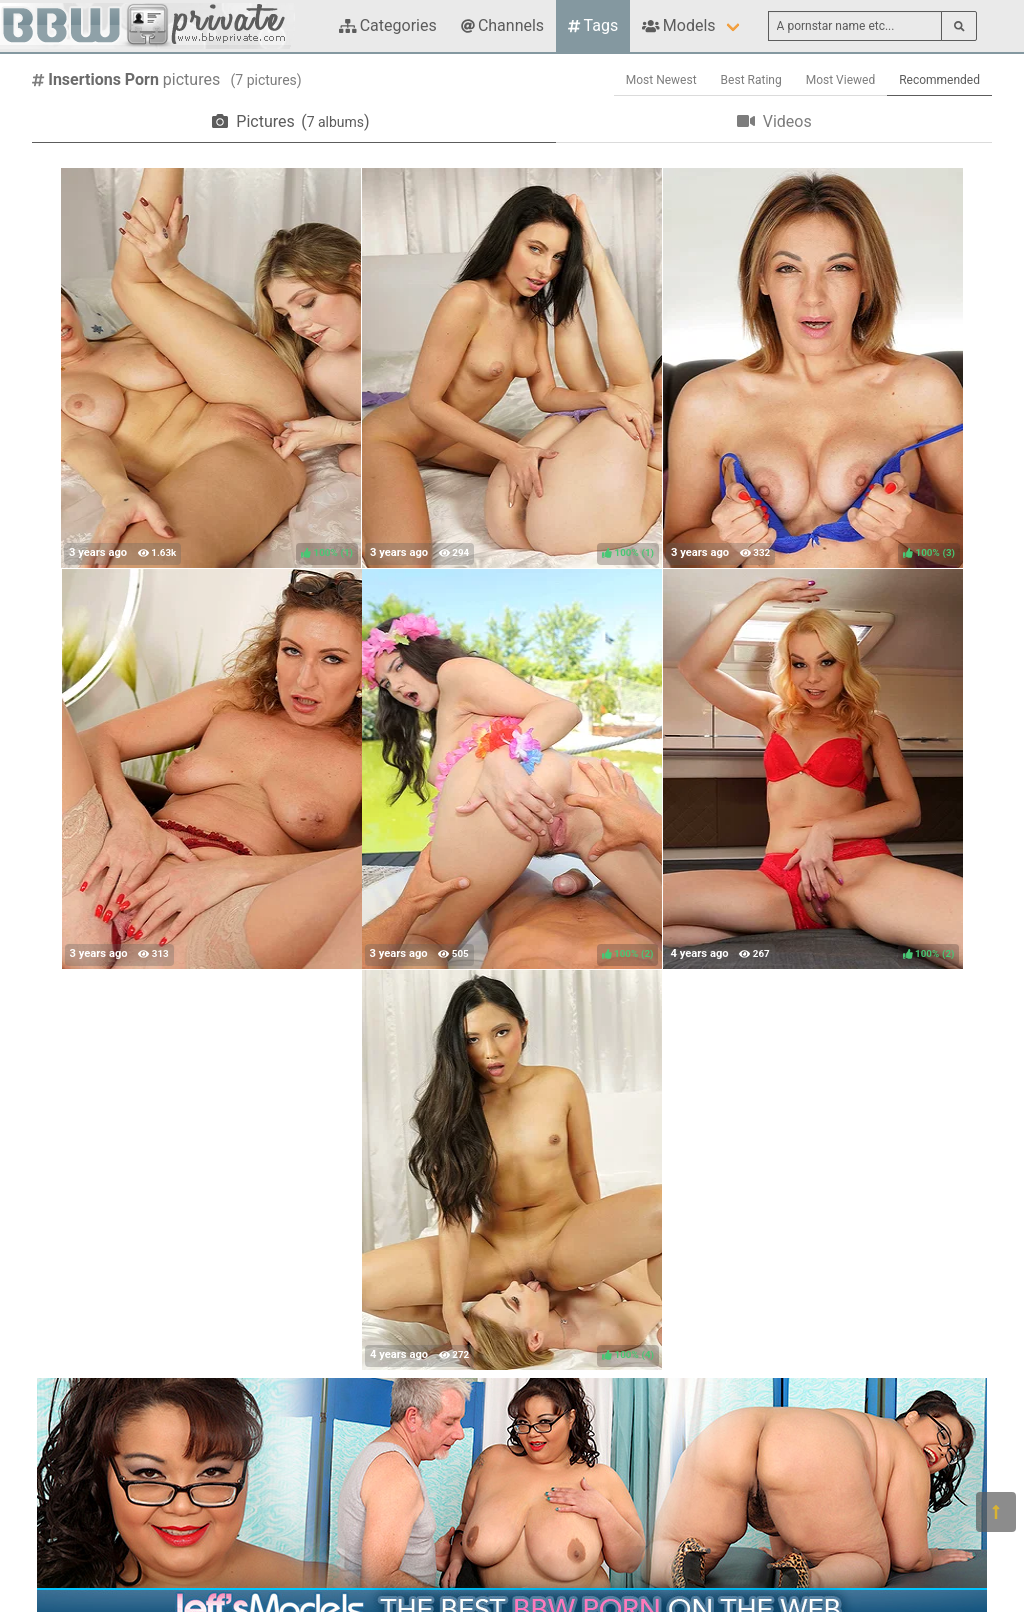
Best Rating (751, 80)
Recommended (939, 80)
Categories (388, 25)
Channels (502, 25)
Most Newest (661, 80)
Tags (593, 25)
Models (678, 25)
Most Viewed (841, 80)
